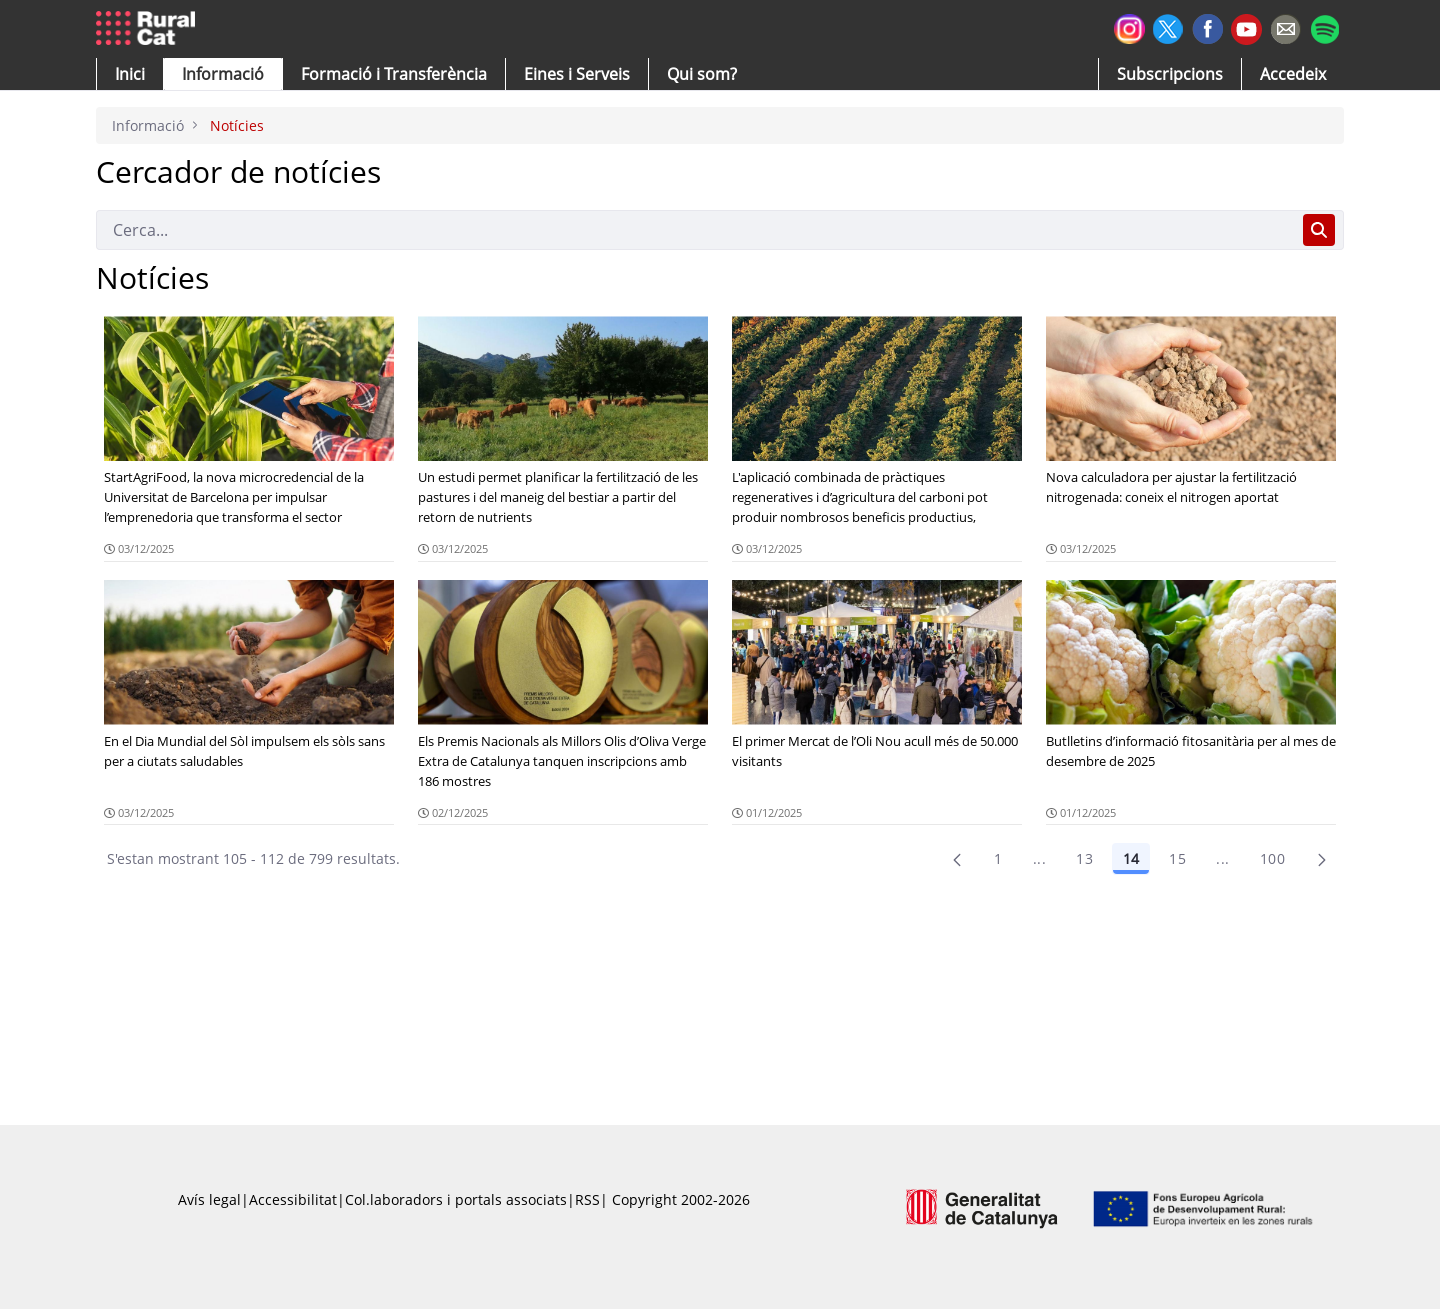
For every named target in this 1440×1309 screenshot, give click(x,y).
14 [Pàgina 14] (1131, 858)
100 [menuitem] (1272, 858)
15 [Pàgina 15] (1177, 858)
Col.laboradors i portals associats (456, 1199)
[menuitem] (394, 74)
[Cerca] (695, 230)
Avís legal (209, 1199)
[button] (130, 74)
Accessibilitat (293, 1199)
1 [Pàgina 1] (998, 858)
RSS (587, 1199)
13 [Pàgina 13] (1084, 858)
